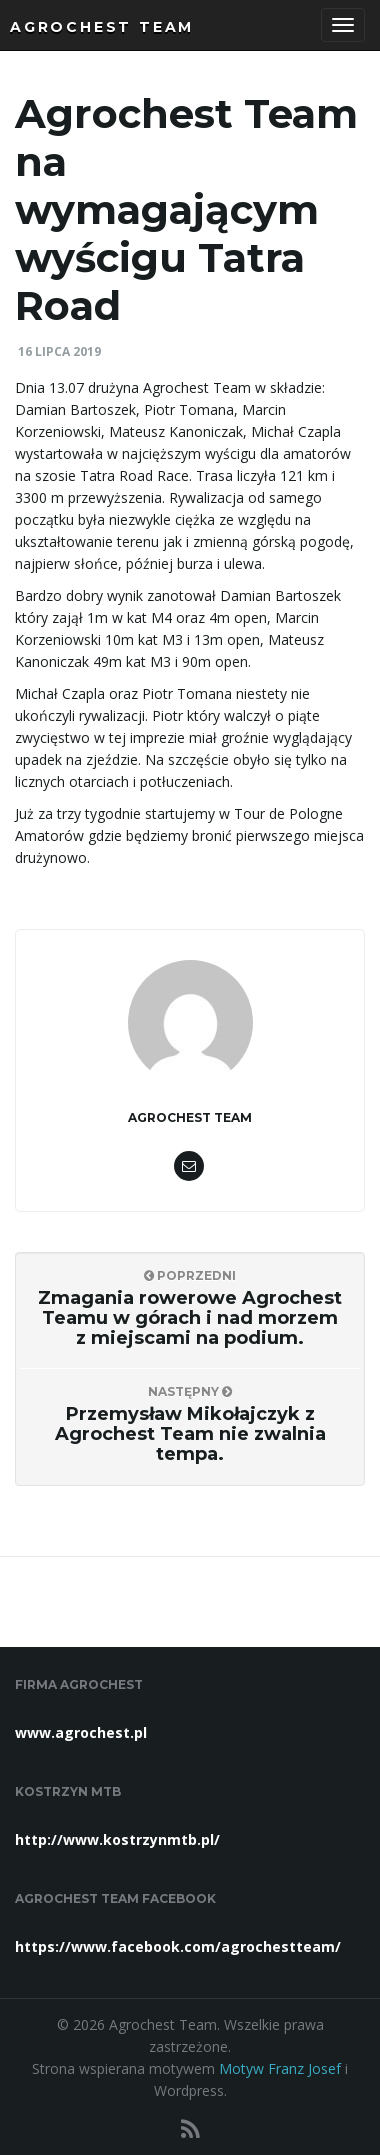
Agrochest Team (102, 27)
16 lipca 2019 (59, 351)
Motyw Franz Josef (280, 2068)
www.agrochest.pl (81, 1732)
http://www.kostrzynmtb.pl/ (117, 1839)
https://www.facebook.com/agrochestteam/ (178, 1946)
